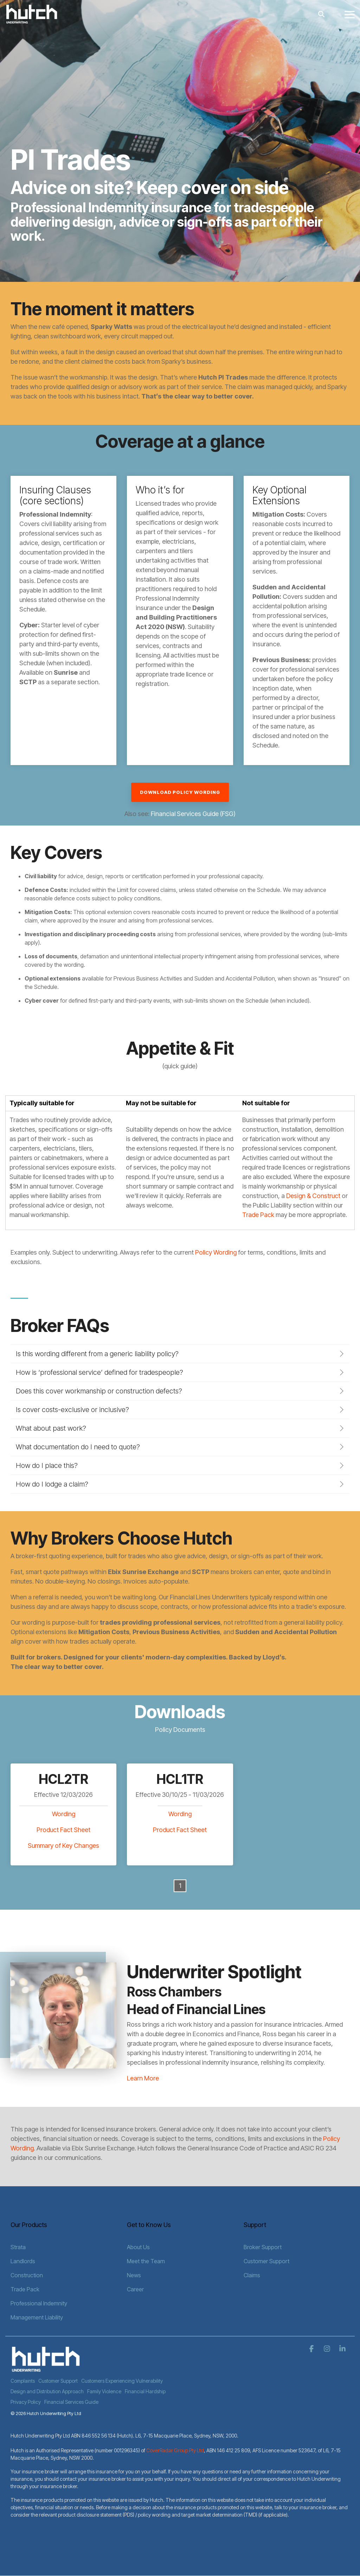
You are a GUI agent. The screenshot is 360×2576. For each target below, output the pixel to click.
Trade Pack (258, 1214)
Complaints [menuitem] (23, 2381)
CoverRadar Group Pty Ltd (175, 2450)
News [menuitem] (134, 2275)
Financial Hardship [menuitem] (145, 2391)
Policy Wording (216, 1252)
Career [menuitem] (135, 2289)
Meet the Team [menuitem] (146, 2261)
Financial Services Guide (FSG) (193, 813)
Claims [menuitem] (252, 2275)
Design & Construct (313, 1195)
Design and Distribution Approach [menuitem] (47, 2391)
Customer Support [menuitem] (266, 2261)
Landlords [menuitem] (23, 2261)
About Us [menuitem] (138, 2247)
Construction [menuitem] (27, 2275)
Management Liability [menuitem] (37, 2317)
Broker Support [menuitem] (263, 2247)
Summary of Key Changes (63, 1845)
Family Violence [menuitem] (104, 2391)
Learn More (143, 2078)
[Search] (321, 14)
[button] (350, 14)
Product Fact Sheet (63, 1829)
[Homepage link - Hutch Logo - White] (46, 2369)
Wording (63, 1814)
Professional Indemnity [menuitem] (39, 2303)
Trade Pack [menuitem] (25, 2289)
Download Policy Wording (180, 792)
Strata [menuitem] (18, 2247)
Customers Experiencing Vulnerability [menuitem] (122, 2381)
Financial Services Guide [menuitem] (71, 2402)
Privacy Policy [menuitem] (26, 2402)
